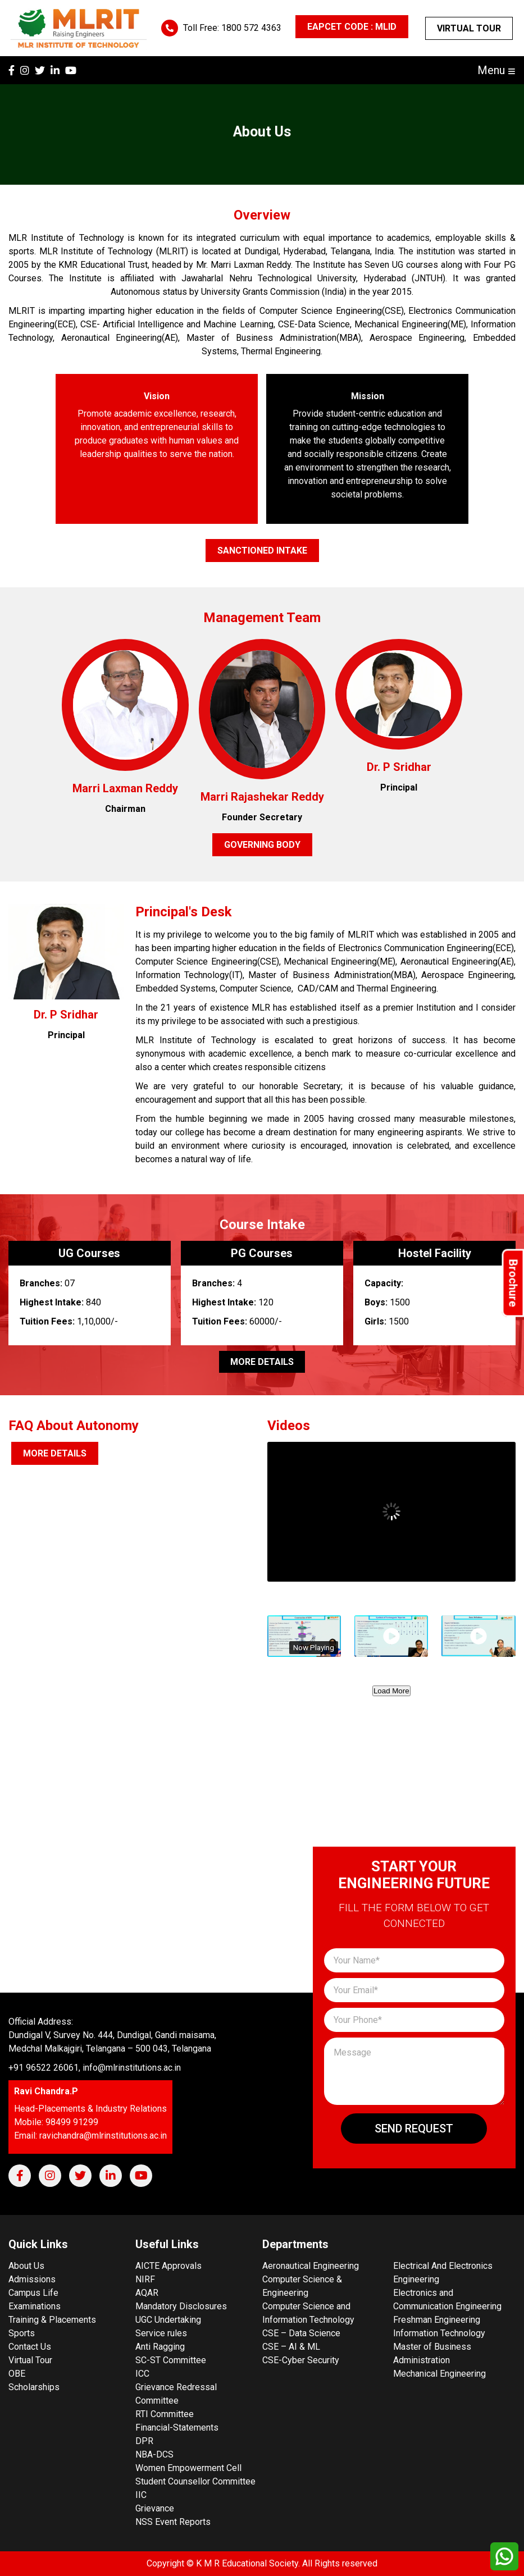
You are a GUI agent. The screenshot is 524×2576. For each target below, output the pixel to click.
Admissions (32, 2279)
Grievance (154, 2508)
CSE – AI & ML (291, 2346)
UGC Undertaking (168, 2319)
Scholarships (34, 2387)
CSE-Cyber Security (300, 2360)
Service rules (161, 2333)
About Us (26, 2265)
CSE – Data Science (301, 2333)
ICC (142, 2373)
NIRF (145, 2279)
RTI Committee (164, 2414)
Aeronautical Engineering (310, 2265)
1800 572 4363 (251, 27)
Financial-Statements (176, 2427)
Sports (21, 2333)
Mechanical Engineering (439, 2373)
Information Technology (439, 2333)
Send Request (414, 2128)
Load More (391, 1691)
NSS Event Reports (173, 2521)
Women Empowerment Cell (188, 2468)
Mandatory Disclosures (181, 2306)
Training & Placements (52, 2319)
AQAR (146, 2292)
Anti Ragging (160, 2346)
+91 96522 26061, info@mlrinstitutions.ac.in (94, 2067)
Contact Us (29, 2346)
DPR (144, 2441)
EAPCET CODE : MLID (352, 26)
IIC (141, 2495)
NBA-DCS (154, 2454)
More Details (262, 1361)
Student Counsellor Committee (195, 2481)
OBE (16, 2373)
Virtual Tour (469, 28)
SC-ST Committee (170, 2360)
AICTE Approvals (168, 2265)
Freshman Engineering (436, 2319)
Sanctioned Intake (262, 550)
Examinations (34, 2306)
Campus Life (33, 2292)
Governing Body (262, 844)
